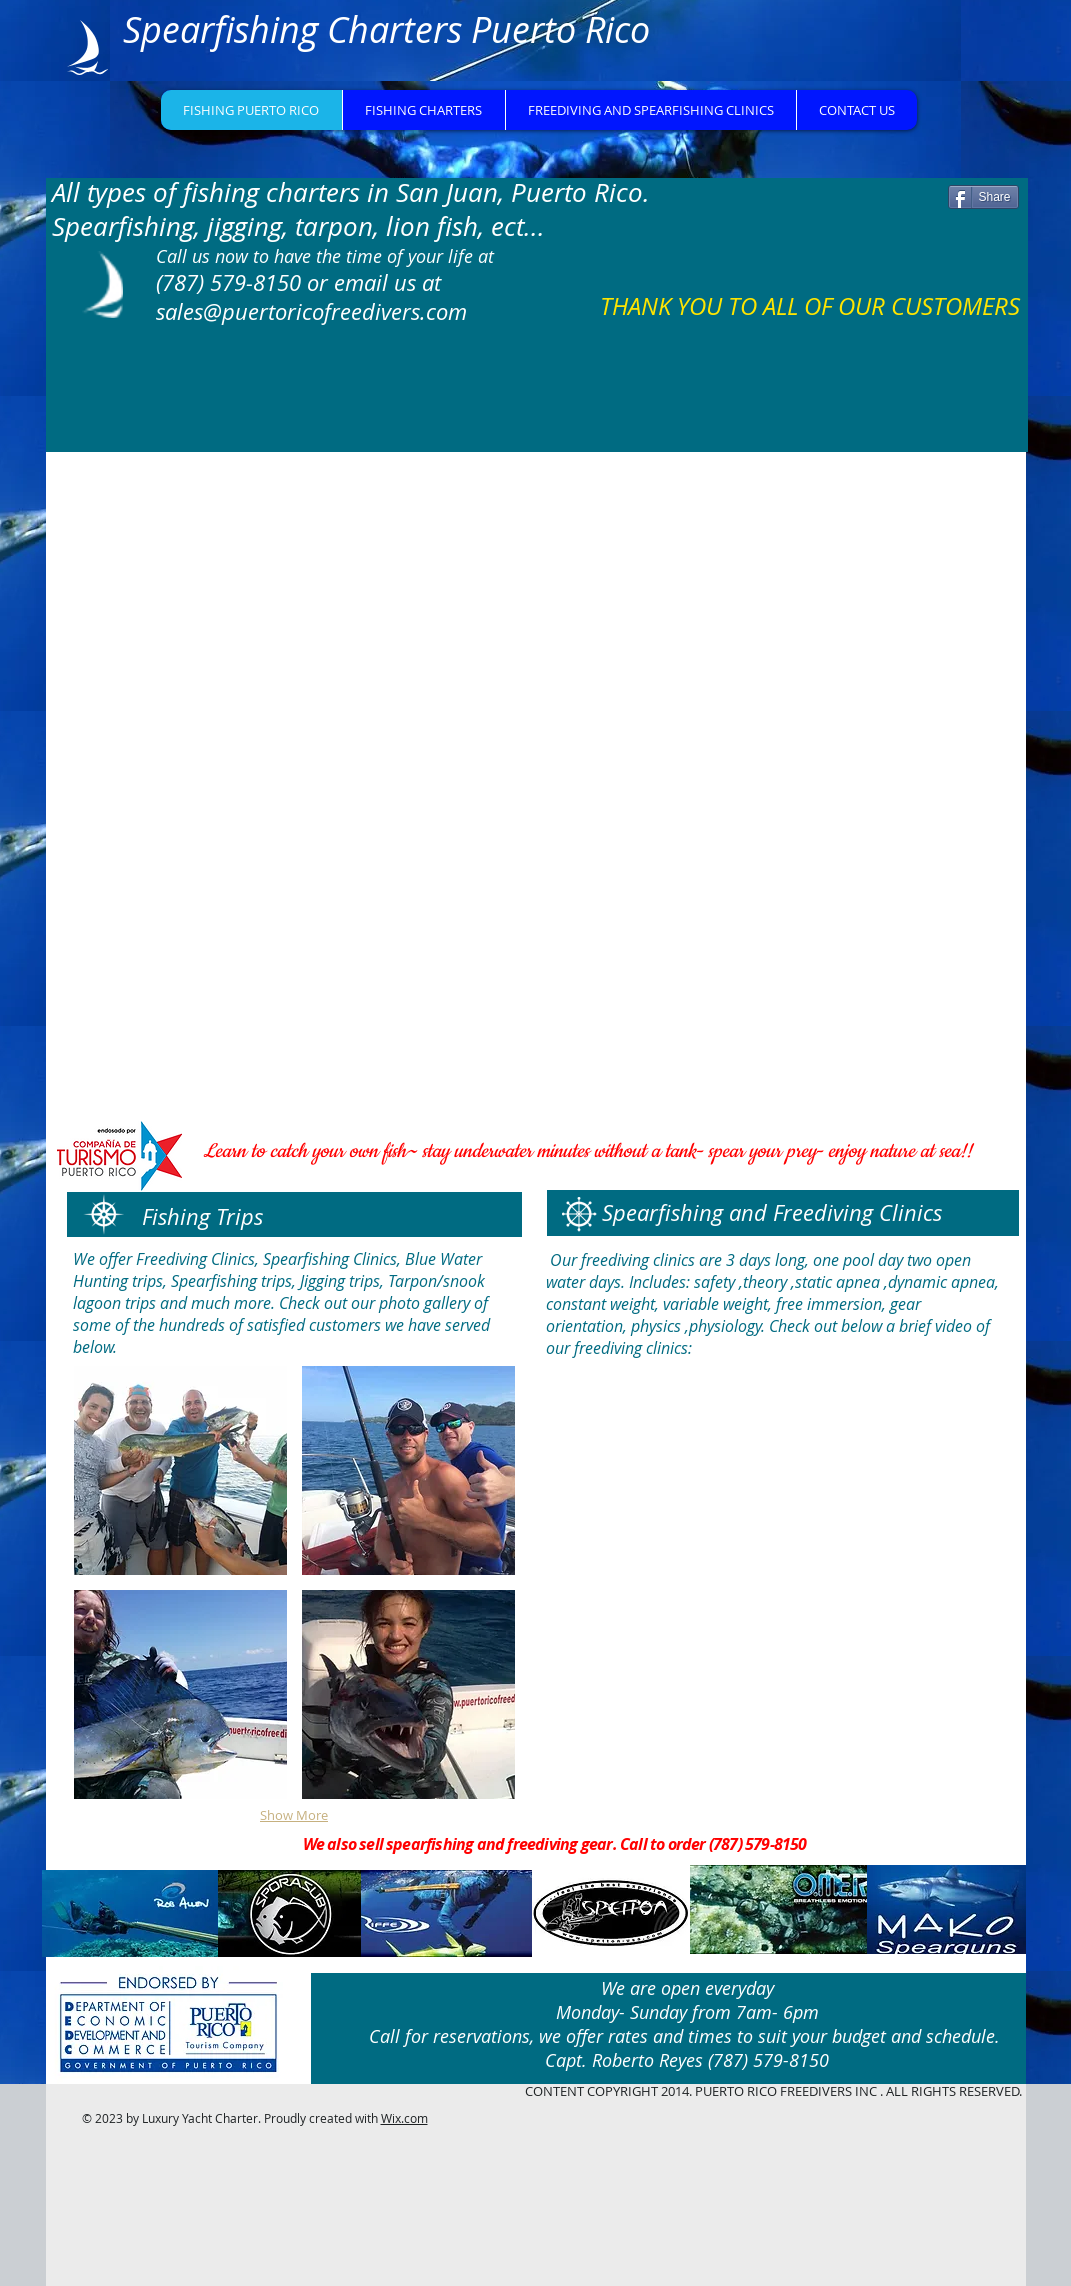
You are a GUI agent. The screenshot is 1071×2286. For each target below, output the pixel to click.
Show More (294, 1815)
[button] (180, 1470)
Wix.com (404, 2118)
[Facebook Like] (832, 205)
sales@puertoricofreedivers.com (311, 311)
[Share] (983, 197)
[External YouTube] (778, 1585)
